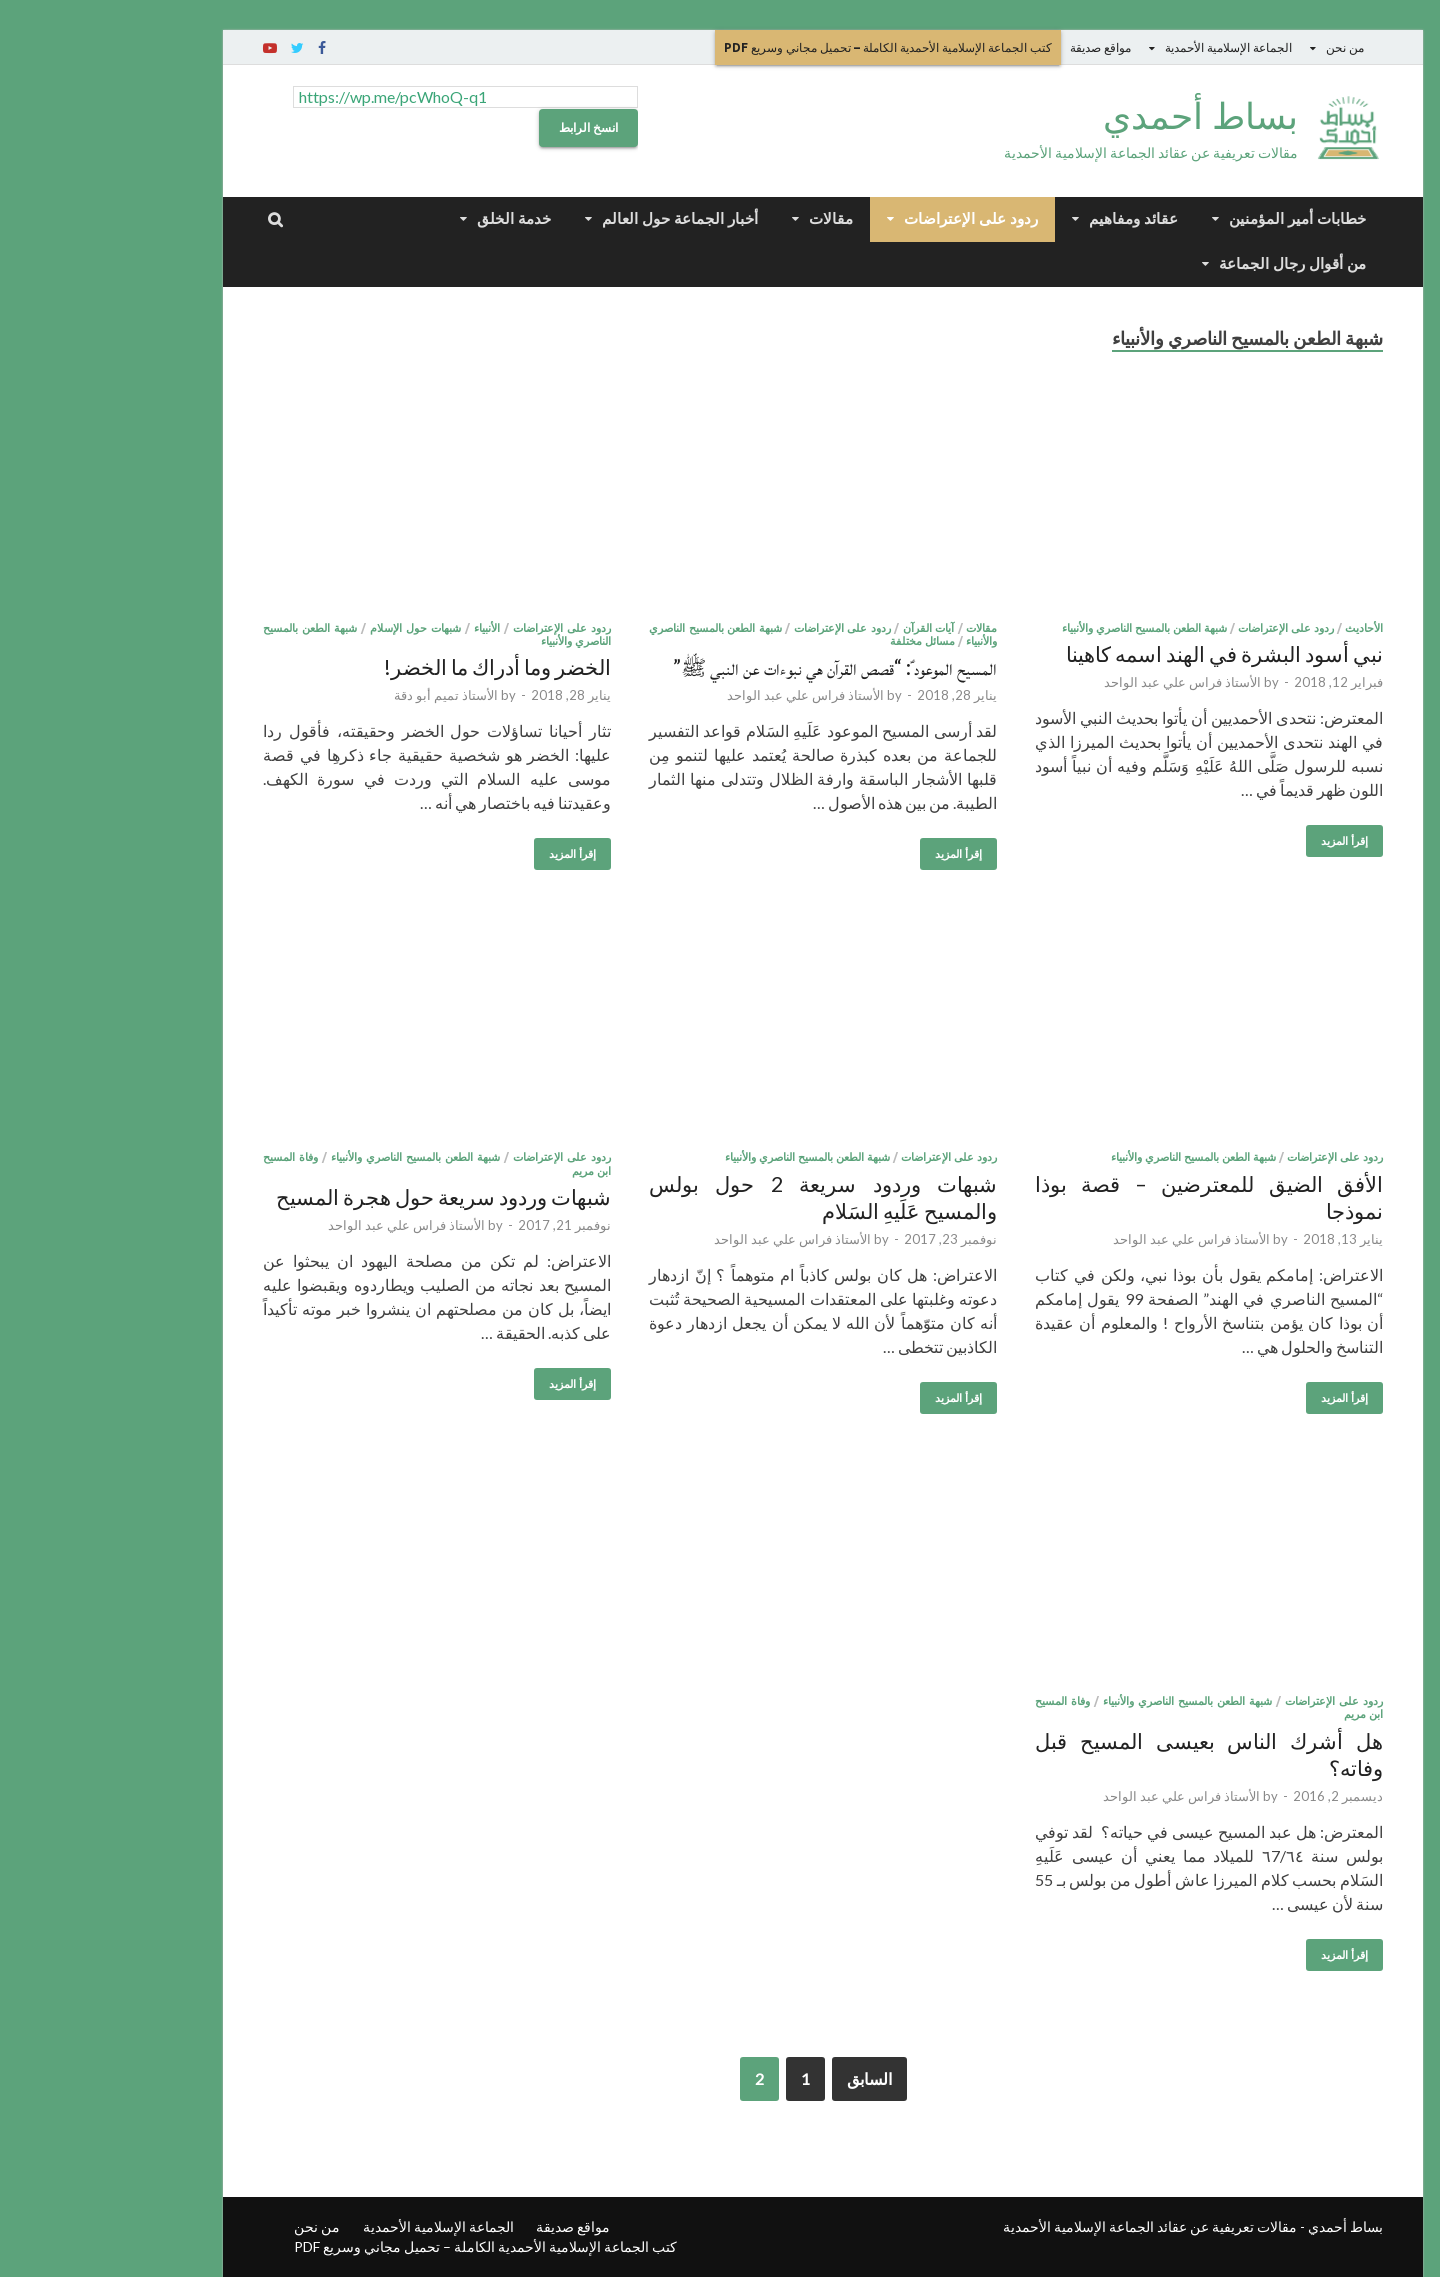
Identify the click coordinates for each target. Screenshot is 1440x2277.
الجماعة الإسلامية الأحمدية (1125, 47)
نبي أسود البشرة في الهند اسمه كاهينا (1121, 653)
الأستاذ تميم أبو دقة (343, 695)
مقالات (728, 218)
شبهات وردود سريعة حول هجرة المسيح (340, 1196)
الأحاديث (1261, 628)
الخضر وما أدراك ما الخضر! (394, 666)
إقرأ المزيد (1241, 841)
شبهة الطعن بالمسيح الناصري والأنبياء (1041, 628)
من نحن (1242, 47)
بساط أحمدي (1097, 115)
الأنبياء (384, 628)
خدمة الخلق (411, 218)
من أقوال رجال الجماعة (1189, 263)
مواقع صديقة (997, 47)
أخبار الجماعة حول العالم (577, 218)
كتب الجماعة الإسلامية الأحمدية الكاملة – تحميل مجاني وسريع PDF (785, 47)
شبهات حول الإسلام (312, 628)
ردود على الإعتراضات (868, 218)
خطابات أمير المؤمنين (1194, 218)
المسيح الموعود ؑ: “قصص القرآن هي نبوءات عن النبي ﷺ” (732, 666)
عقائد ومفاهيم (1030, 218)
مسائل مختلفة (819, 641)
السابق (766, 2078)
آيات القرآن (826, 628)
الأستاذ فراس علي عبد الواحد (1079, 682)
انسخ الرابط (485, 127)
